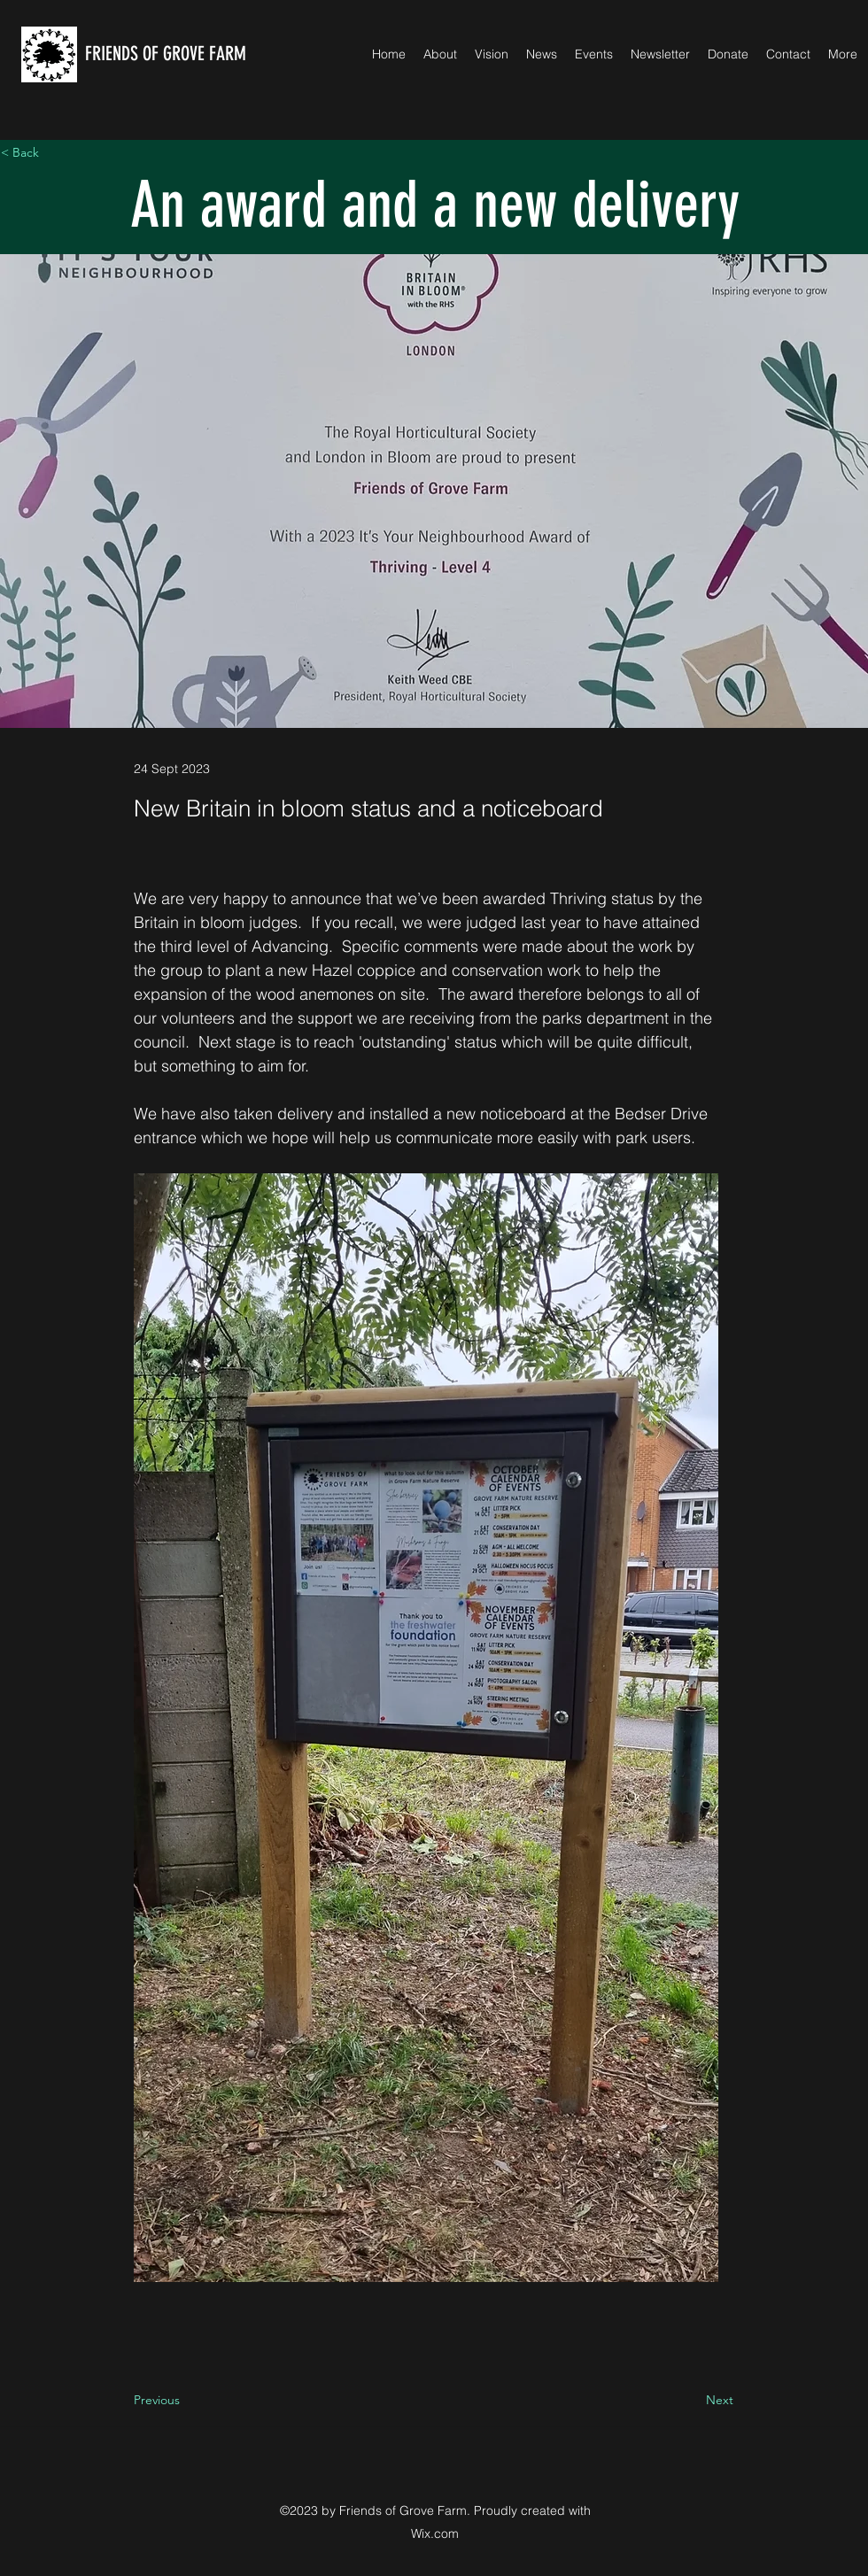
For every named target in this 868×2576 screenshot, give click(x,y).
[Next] (689, 2399)
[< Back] (59, 153)
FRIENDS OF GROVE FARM (165, 54)
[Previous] (192, 2399)
